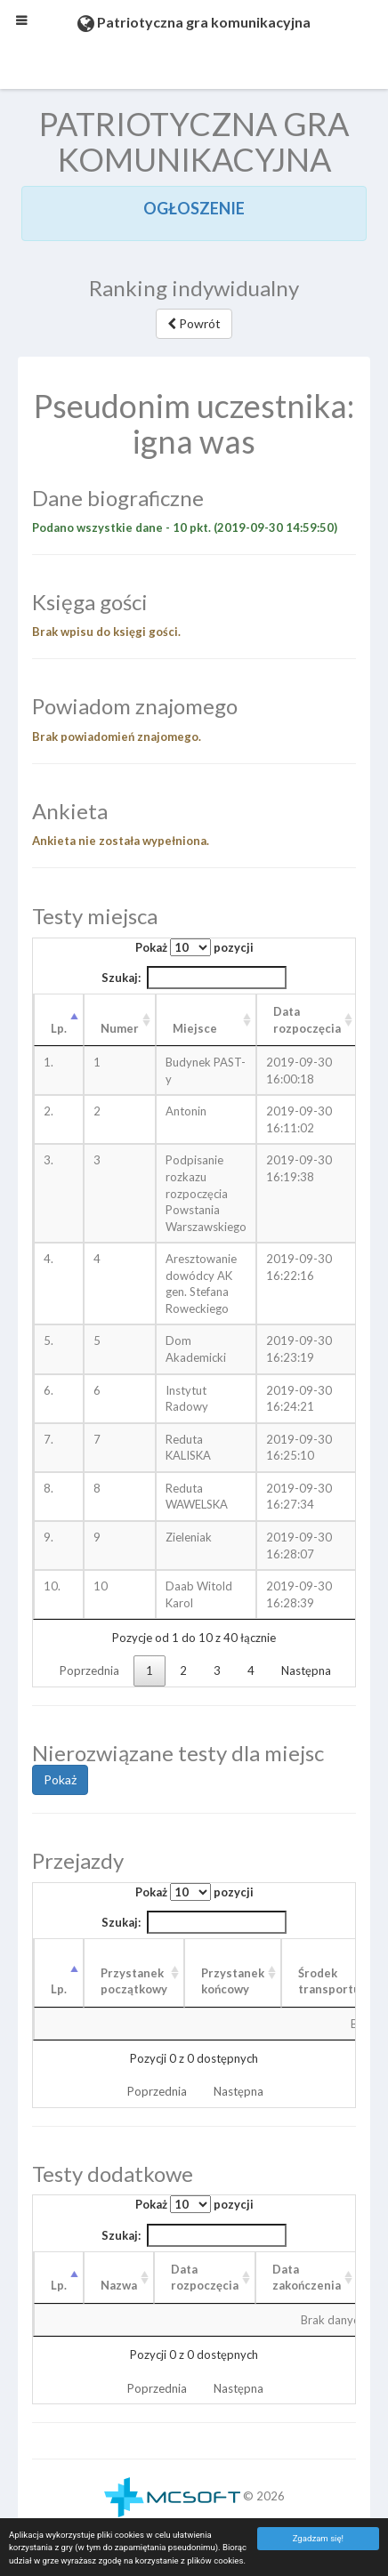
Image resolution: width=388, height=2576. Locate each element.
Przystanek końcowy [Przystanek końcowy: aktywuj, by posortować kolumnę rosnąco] (232, 1981)
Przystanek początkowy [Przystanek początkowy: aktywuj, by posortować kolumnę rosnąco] (134, 1981)
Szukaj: (194, 977)
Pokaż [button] (60, 1779)
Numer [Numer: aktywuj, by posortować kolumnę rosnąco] (120, 1028)
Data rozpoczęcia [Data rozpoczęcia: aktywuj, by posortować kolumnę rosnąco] (307, 1019)
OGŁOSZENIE (194, 208)
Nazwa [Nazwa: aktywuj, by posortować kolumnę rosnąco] (119, 2285)
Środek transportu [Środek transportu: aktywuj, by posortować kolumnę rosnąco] (329, 1981)
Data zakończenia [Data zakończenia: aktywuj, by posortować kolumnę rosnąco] (306, 2277)
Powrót (194, 323)
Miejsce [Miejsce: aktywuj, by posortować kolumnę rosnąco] (195, 1028)
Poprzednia (89, 1670)
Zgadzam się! (318, 2538)
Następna (306, 1670)
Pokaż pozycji (194, 947)
